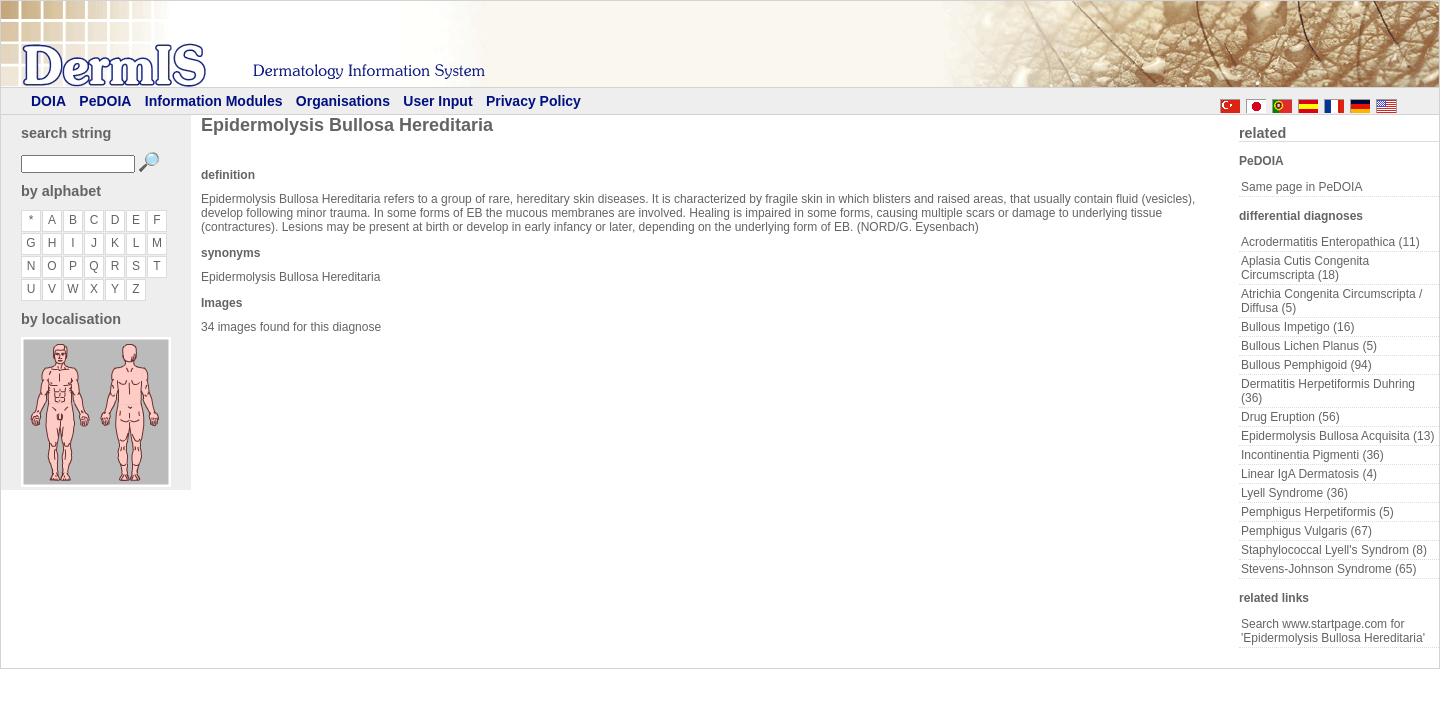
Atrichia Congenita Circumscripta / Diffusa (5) (1331, 301)
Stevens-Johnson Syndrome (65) (1328, 569)
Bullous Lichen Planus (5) (1309, 346)
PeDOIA (105, 101)
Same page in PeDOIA (1301, 187)
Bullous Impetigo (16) (1297, 327)
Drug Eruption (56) (1290, 417)
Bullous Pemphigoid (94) (1306, 365)
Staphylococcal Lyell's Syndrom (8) (1334, 550)
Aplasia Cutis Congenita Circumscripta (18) (1305, 268)
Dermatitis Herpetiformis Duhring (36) (1328, 391)
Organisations (343, 101)
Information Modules (214, 101)
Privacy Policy (533, 101)
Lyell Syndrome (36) (1294, 493)
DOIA (48, 101)
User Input (437, 101)
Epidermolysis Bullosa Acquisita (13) (1337, 436)
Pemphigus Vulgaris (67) (1306, 531)
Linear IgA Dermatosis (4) (1309, 474)
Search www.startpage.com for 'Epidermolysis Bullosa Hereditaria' (1333, 631)
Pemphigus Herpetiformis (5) (1317, 512)
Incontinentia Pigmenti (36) (1312, 455)
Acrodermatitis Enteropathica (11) (1330, 242)
